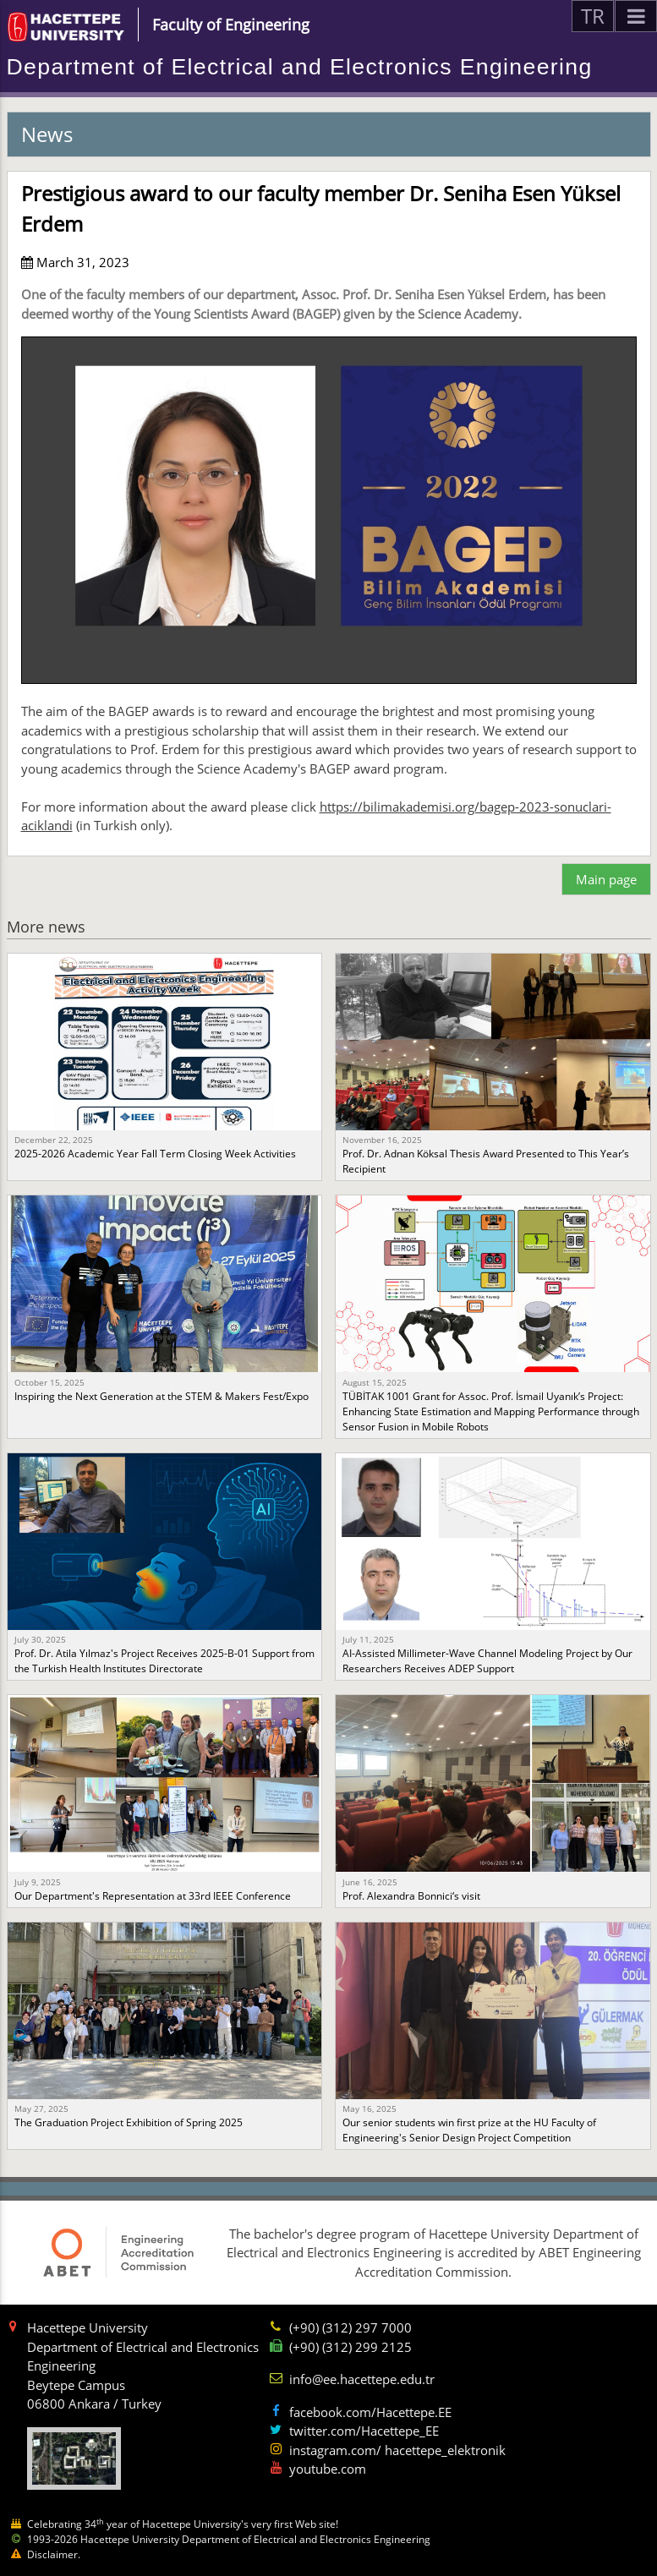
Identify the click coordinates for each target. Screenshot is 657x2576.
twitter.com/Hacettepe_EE (364, 2430)
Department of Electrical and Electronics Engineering (300, 66)
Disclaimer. (53, 2554)
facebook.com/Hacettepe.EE (370, 2412)
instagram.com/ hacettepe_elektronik (397, 2450)
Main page (606, 879)
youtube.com (327, 2468)
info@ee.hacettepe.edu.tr (362, 2379)
